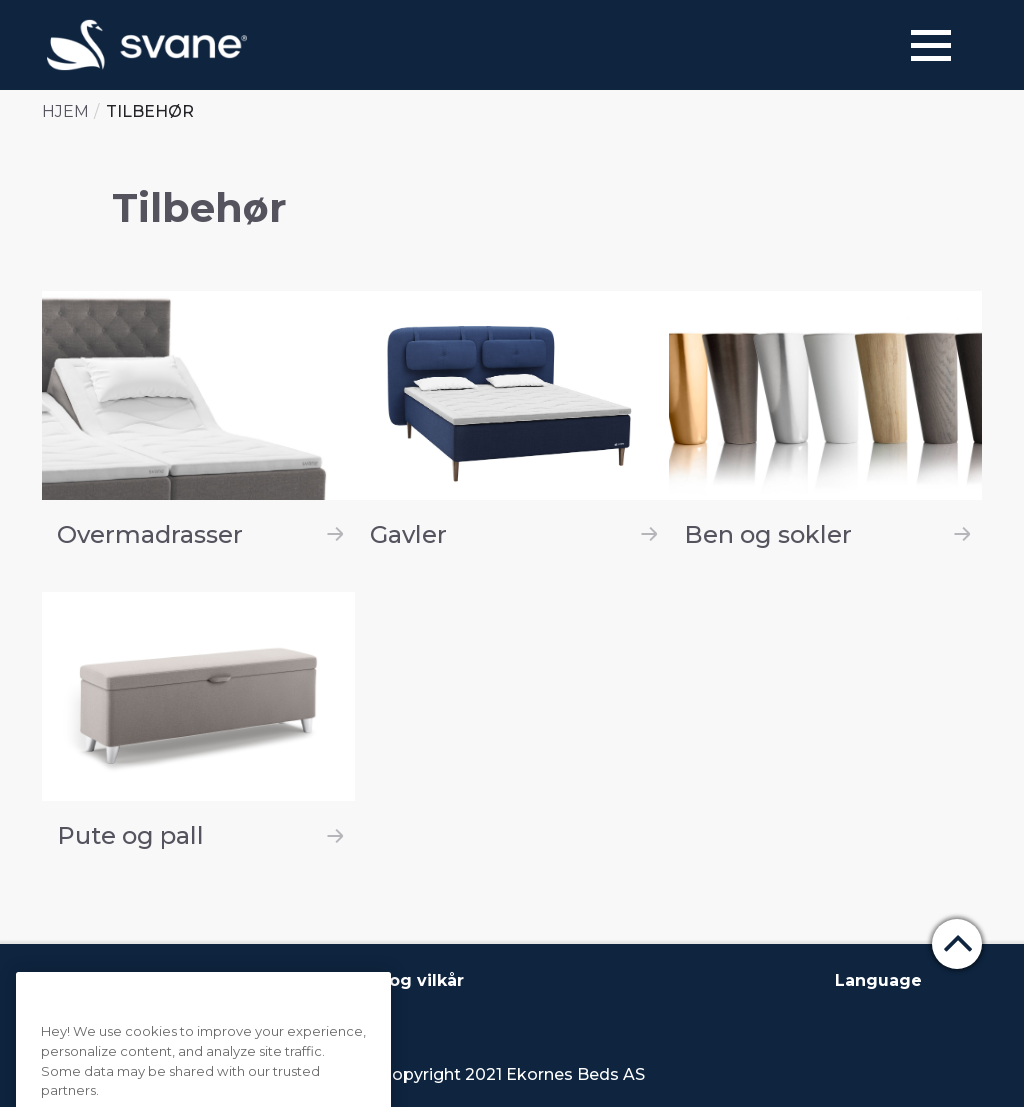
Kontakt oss (212, 980)
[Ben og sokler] (825, 426)
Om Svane (96, 980)
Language (878, 980)
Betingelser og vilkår (373, 980)
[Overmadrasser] (198, 426)
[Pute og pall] (198, 727)
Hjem (65, 111)
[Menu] (931, 45)
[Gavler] (511, 426)
